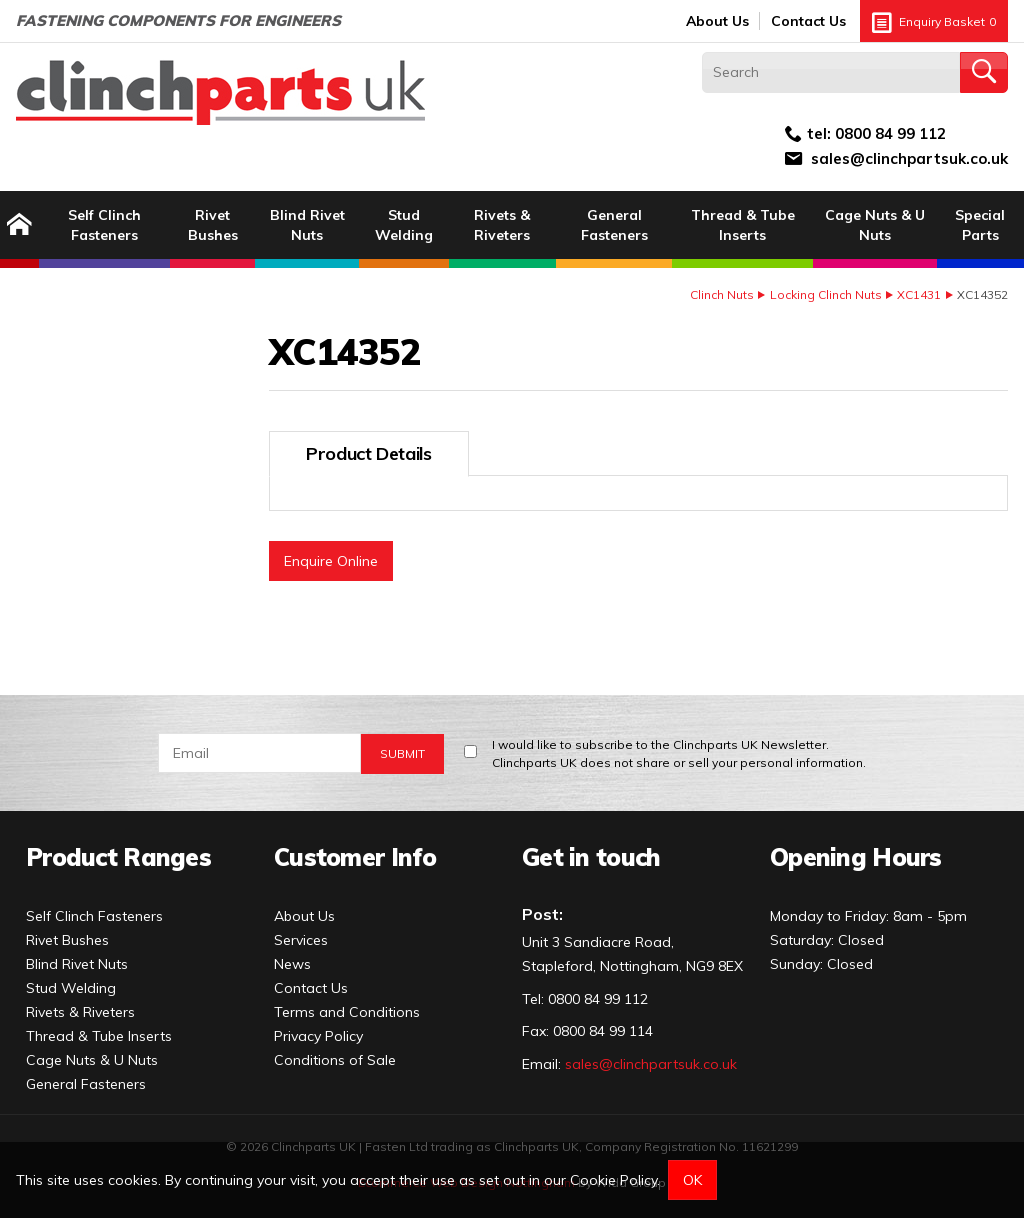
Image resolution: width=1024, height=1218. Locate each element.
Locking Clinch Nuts (826, 294)
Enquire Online (331, 561)
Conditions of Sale (335, 1060)
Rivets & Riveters (502, 225)
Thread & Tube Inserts (743, 225)
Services (301, 940)
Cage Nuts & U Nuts (875, 225)
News (292, 964)
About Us (717, 21)
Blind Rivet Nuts (307, 225)
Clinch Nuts (722, 294)
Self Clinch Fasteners (104, 225)
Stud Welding (404, 225)
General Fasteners (614, 225)
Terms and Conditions (347, 1012)
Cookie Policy (613, 1180)
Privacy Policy (318, 1036)
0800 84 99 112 (890, 133)
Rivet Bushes (213, 225)
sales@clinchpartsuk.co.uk (909, 158)
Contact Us (808, 21)
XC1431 (919, 294)
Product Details (369, 453)
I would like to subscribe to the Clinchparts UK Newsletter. (679, 754)
